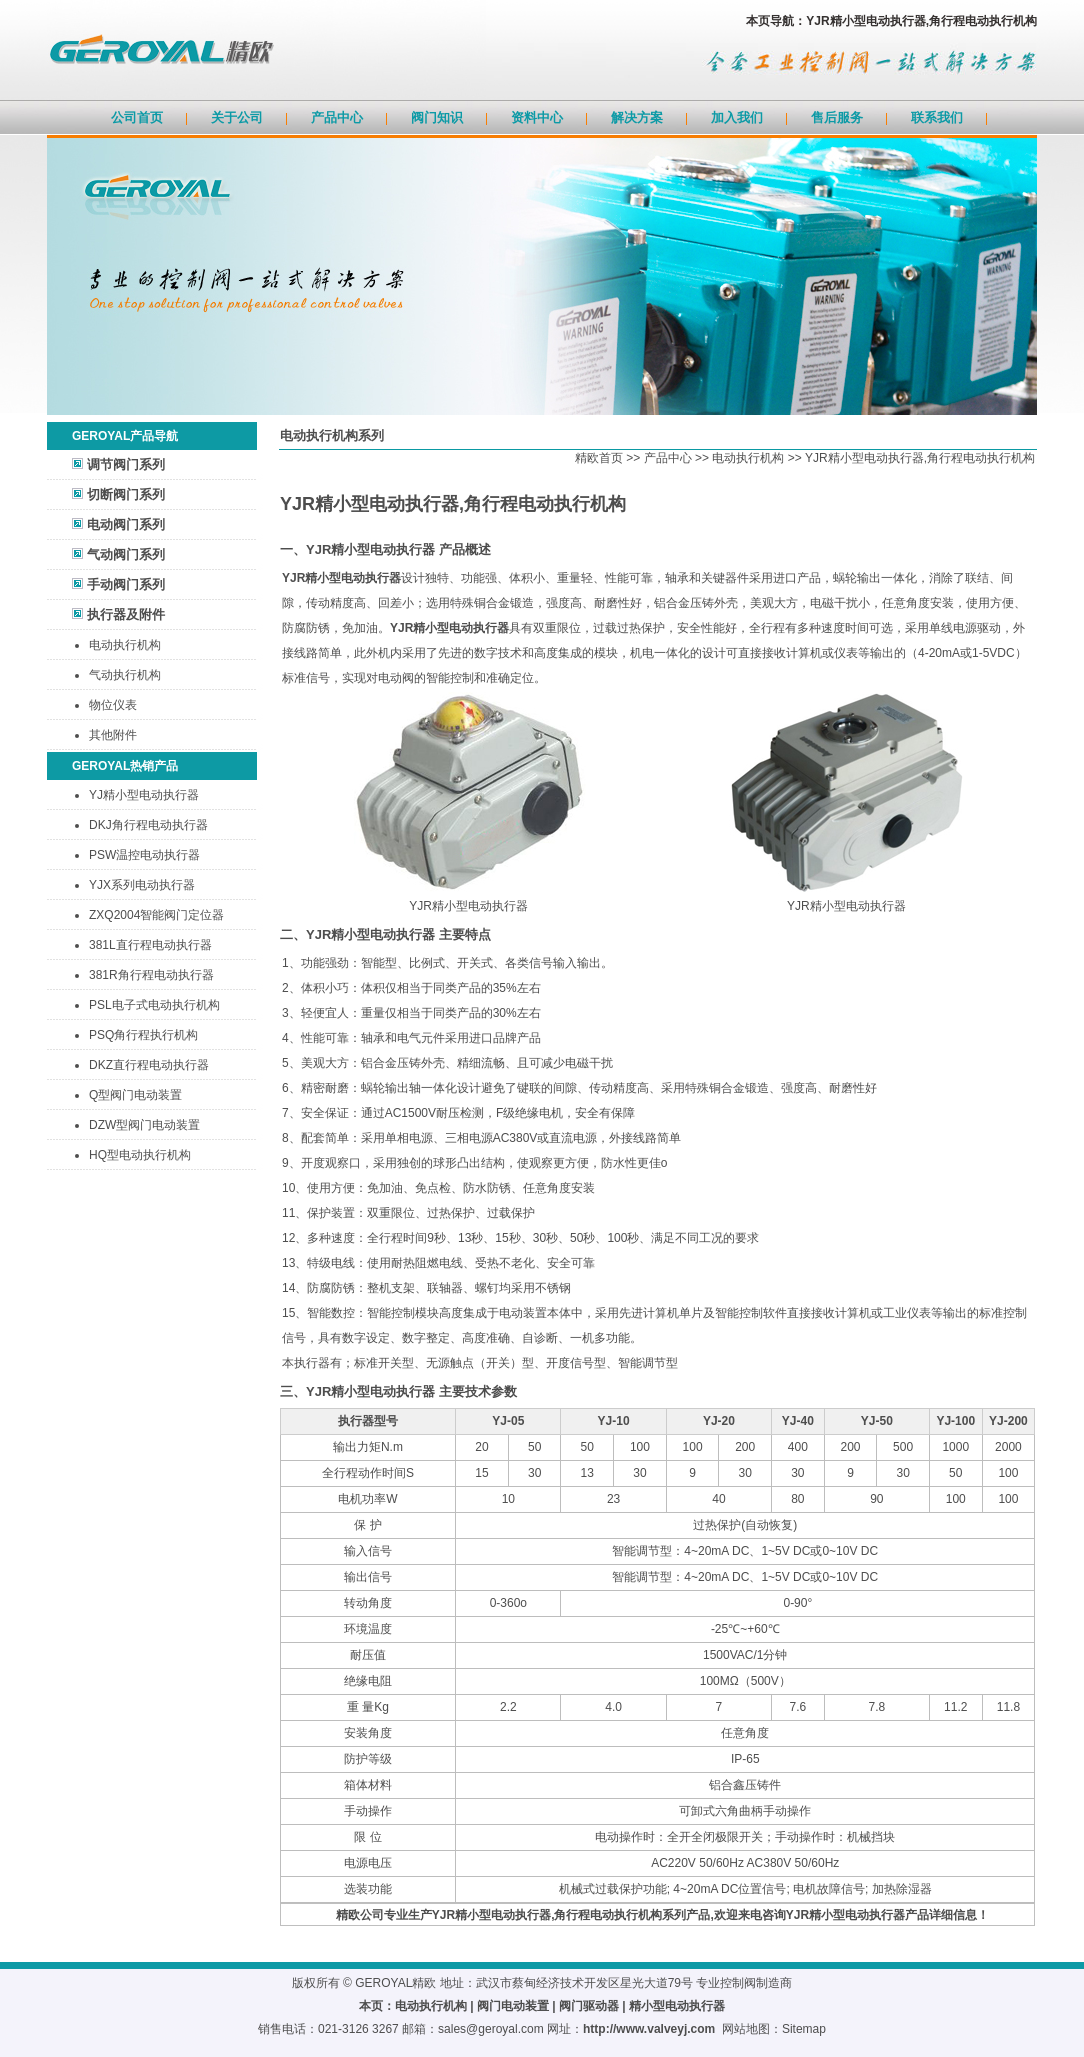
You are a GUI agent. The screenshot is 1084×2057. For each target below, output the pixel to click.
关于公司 (237, 117)
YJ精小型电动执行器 (144, 795)
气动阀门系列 (126, 554)
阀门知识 (437, 117)
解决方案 (637, 117)
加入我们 (737, 117)
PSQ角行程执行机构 (143, 1035)
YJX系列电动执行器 (142, 885)
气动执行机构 (125, 675)
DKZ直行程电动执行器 (149, 1065)
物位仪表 (113, 705)
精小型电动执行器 (677, 2006)
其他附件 (113, 735)
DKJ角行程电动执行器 (148, 825)
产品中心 (337, 117)
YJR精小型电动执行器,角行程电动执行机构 (920, 458)
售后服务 (837, 117)
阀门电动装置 (513, 2006)
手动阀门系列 (126, 584)
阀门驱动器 (589, 2006)
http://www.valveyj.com (649, 2029)
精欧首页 (599, 458)
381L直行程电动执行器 (150, 945)
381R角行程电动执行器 (151, 975)
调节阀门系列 (126, 464)
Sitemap (804, 2029)
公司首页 (137, 117)
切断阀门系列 (126, 494)
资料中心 (537, 117)
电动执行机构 (125, 645)
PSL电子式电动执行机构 (154, 1005)
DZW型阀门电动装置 (144, 1125)
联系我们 (937, 117)
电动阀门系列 (126, 524)
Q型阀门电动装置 (135, 1095)
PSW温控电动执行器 (144, 855)
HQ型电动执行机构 (140, 1155)
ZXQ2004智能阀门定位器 (156, 915)
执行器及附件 (126, 614)
